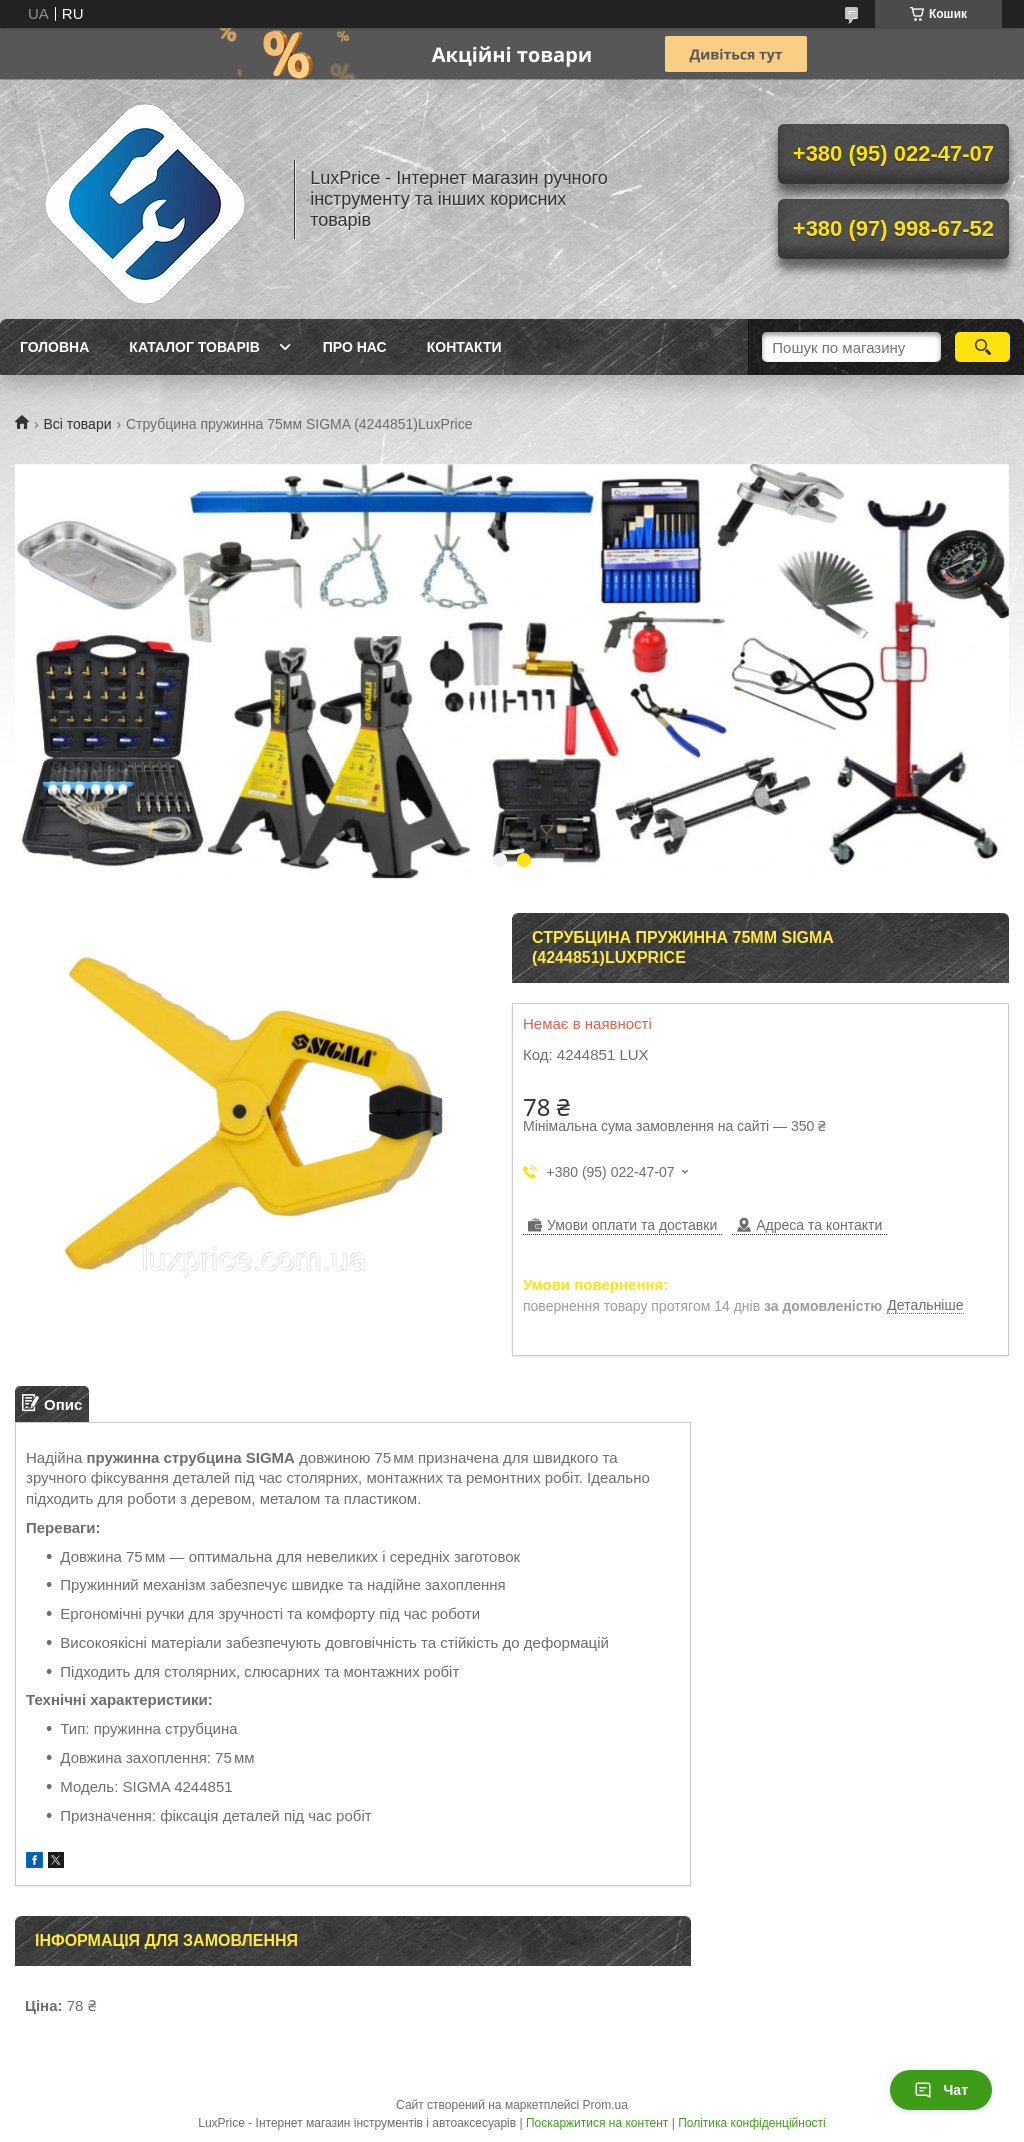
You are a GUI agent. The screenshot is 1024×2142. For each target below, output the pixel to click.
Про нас (355, 347)
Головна (54, 347)
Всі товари (77, 424)
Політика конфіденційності (752, 2123)
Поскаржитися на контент (597, 2123)
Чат (941, 2090)
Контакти (464, 347)
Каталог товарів (194, 347)
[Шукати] (982, 347)
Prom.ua (605, 2105)
